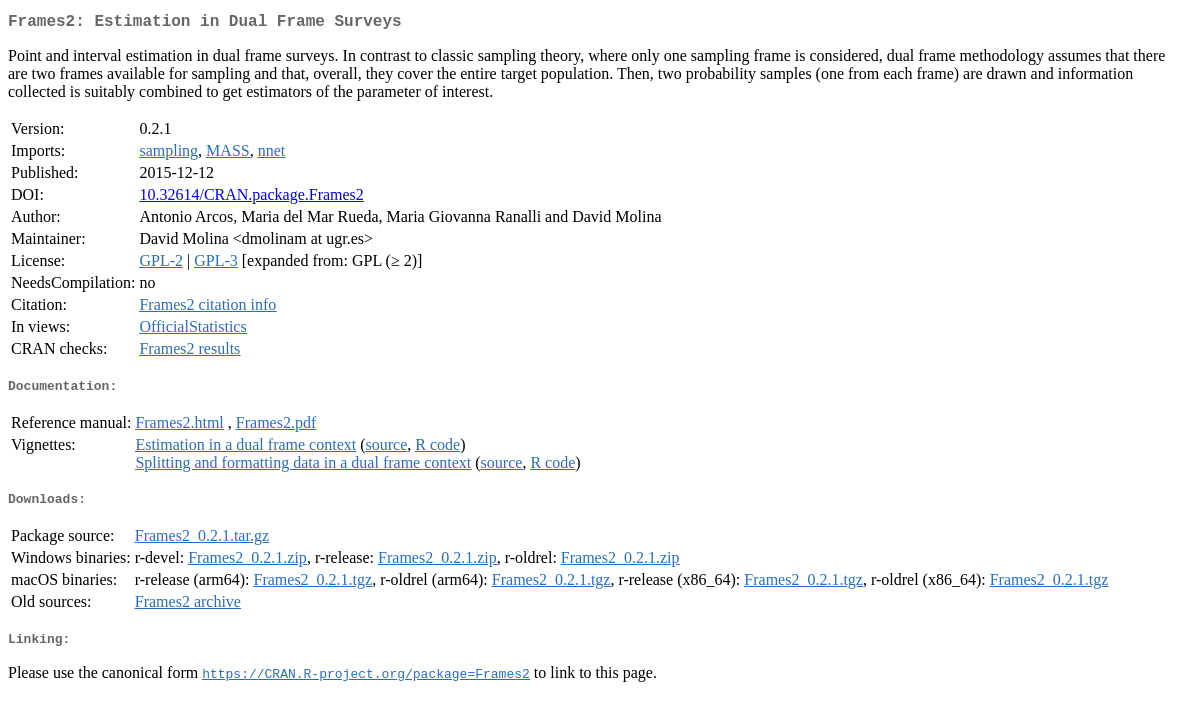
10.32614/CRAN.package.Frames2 (251, 198)
